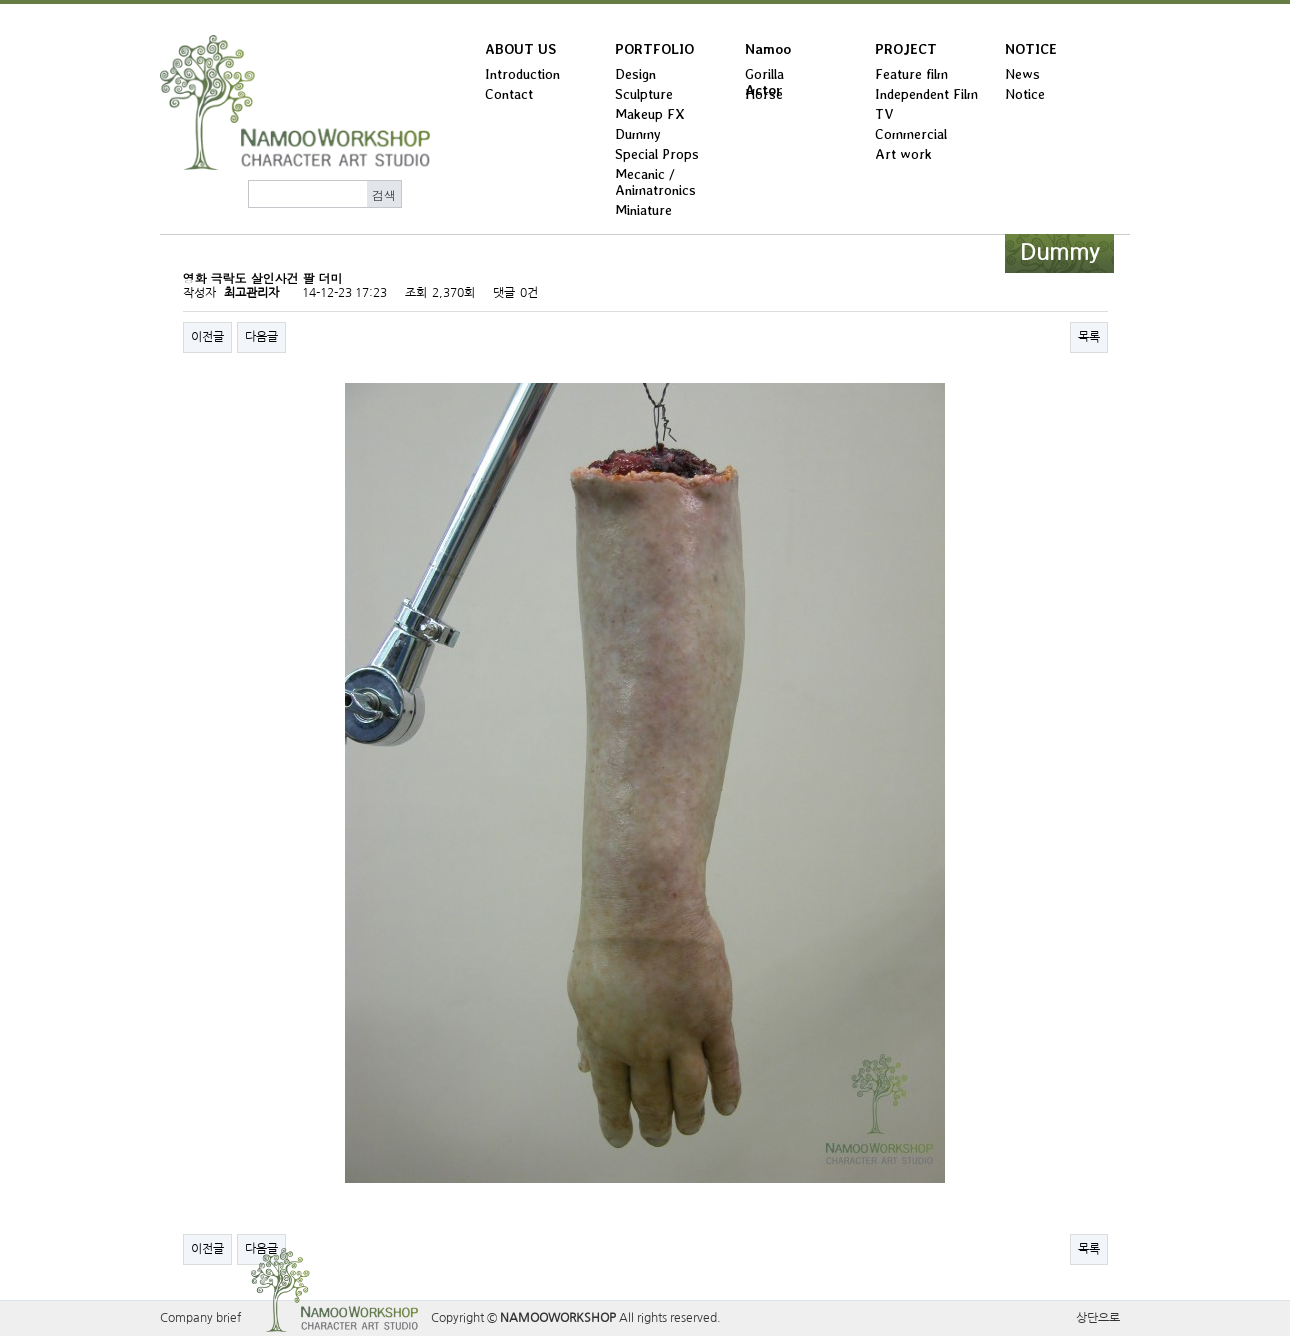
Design (635, 74)
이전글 (207, 337)
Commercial (911, 134)
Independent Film (926, 94)
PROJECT (906, 49)
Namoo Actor (768, 53)
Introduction (522, 74)
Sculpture (644, 94)
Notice (1025, 94)
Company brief (200, 1318)
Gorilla (764, 74)
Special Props (657, 154)
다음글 (261, 337)
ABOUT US (520, 49)
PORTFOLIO (654, 49)
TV (884, 114)
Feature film (911, 74)
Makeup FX (650, 114)
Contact (509, 94)
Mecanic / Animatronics (655, 182)
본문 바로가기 (0, 4)
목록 (1089, 337)
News (1022, 74)
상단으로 (1098, 1318)
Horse (764, 94)
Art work (903, 154)
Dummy (638, 134)
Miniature (643, 210)
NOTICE (1031, 49)
